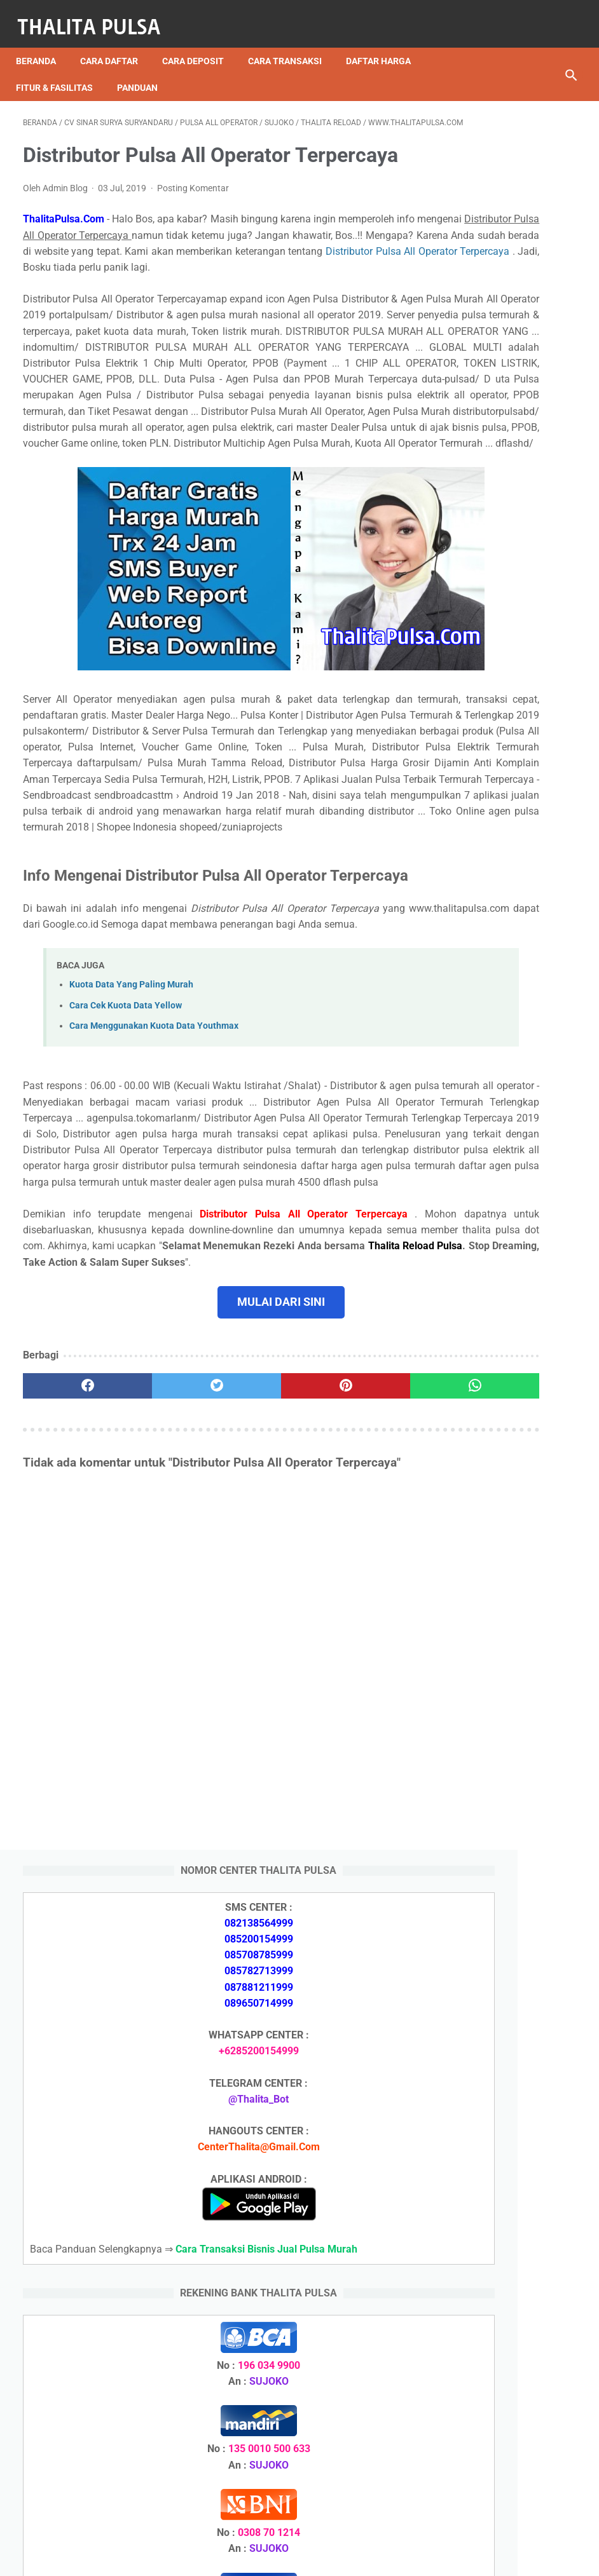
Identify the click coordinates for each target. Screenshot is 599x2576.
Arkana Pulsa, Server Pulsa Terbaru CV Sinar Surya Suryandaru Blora (500, 1948)
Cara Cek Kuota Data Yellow (125, 1219)
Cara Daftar (116, 44)
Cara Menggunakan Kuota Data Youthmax (153, 1240)
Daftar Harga (385, 44)
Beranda (43, 44)
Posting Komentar (193, 222)
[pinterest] (252, 1664)
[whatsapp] (344, 1664)
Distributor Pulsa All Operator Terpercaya (115, 317)
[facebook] (68, 1664)
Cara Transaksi (292, 44)
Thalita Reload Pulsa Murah (257, 2556)
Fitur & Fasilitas (61, 70)
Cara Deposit (200, 44)
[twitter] (160, 1664)
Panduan (144, 70)
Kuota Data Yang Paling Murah (131, 1198)
